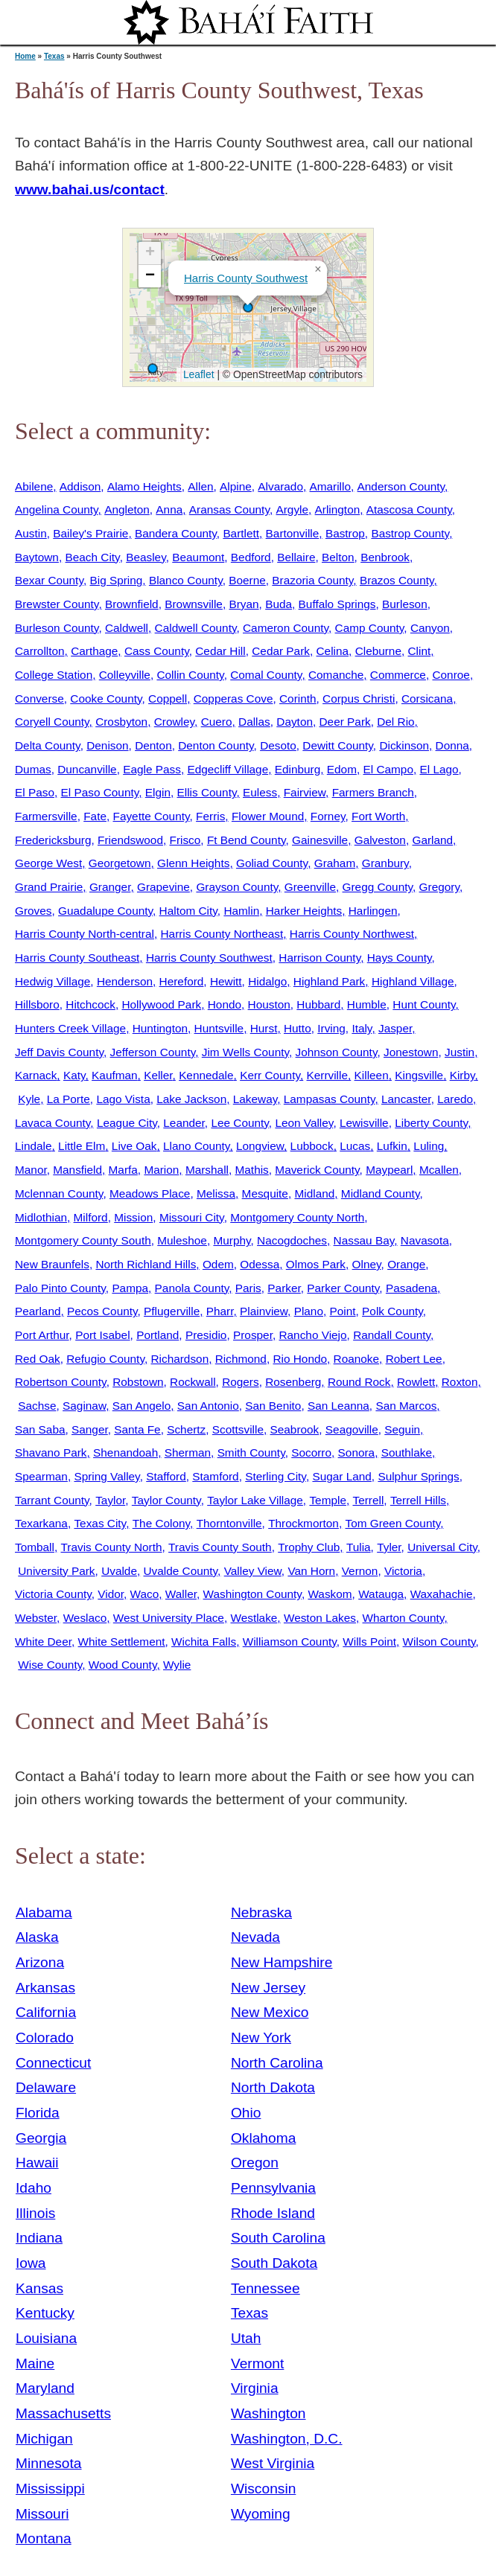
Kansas (39, 2288)
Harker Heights (304, 910)
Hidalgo (267, 981)
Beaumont (198, 557)
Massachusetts (63, 2413)
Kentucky (45, 2313)
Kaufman (114, 1075)
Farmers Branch (373, 792)
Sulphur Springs (418, 1476)
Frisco (185, 840)
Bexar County (49, 580)
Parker (283, 1288)
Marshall (207, 1169)
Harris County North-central (84, 933)
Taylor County (166, 1500)
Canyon (430, 627)
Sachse (37, 1405)
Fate (94, 816)
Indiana (39, 2238)
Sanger (89, 1429)
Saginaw (84, 1405)
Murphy (231, 1240)
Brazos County (397, 580)
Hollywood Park (161, 1004)
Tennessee (265, 2288)
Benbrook (385, 557)
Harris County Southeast (77, 957)
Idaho (33, 2188)
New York (261, 2037)
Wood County (123, 1664)
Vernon (360, 1571)
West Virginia (272, 2463)
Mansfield (77, 1169)
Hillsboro (37, 1004)
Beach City (92, 557)
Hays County (399, 957)
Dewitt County (337, 745)
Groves (33, 910)
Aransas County (229, 509)
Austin (31, 533)
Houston (269, 1004)
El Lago (438, 769)
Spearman (41, 1476)
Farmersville (46, 816)
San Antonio (208, 1405)
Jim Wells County (245, 1052)
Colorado (45, 2037)
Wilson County (439, 1641)
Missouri (42, 2514)
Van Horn (311, 1571)
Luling (428, 1146)
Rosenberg (293, 1381)
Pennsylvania (273, 2188)
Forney (328, 816)
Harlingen (373, 910)
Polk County (392, 1311)
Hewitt (226, 981)
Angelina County (56, 509)
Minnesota (49, 2463)
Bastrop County (410, 533)
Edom (342, 769)
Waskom (330, 1594)
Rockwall (192, 1381)
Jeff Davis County (59, 1052)
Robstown (137, 1381)
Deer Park (345, 721)
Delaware (46, 2087)
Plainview (263, 1311)
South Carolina (278, 2238)
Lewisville (364, 1122)
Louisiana (46, 2338)
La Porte (68, 1099)
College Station (53, 674)
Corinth (298, 698)
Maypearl (389, 1169)
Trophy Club (309, 1547)
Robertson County (60, 1381)
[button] (248, 307)
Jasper (395, 1028)
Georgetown (120, 863)
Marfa (123, 1169)
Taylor (110, 1500)
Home (25, 56)
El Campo (388, 769)
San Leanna (338, 1405)
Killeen (371, 1075)
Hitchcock (90, 1004)
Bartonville (292, 533)
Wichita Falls (203, 1641)
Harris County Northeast (222, 933)
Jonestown (411, 1052)
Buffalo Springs (337, 604)
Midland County (380, 1193)
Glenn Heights (193, 863)
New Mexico (270, 2012)
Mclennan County (59, 1193)
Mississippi (50, 2488)
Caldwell (126, 627)
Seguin (402, 1429)
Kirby (462, 1075)
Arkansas (45, 1987)
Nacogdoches (292, 1240)
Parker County (343, 1288)
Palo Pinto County (60, 1288)
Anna (169, 509)
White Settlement (121, 1641)
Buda (278, 604)
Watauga (381, 1594)
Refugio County (105, 1358)
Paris (248, 1288)
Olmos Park (316, 1264)
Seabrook (294, 1429)
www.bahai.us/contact (90, 189)
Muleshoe (182, 1240)
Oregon (255, 2162)
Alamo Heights (144, 486)
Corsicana (427, 698)
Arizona (40, 1962)
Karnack (36, 1075)
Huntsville (219, 1028)
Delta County (47, 745)
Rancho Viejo (312, 1335)
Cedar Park (281, 651)
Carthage (94, 651)
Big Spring (115, 580)
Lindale (33, 1146)
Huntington (160, 1028)
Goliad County (272, 863)
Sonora (356, 1452)
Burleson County (56, 627)
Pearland (37, 1311)
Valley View (253, 1571)
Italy (362, 1028)
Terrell (368, 1500)
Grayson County (237, 886)
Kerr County (270, 1075)
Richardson (179, 1358)
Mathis (252, 1169)
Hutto (297, 1028)
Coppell (167, 698)
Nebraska (261, 1912)
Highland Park (329, 981)
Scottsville (238, 1429)
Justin (459, 1052)
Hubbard (318, 1004)
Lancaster (406, 1099)
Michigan (44, 2438)
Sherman (188, 1452)
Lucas (355, 1146)
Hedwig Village (52, 981)
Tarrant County (52, 1500)
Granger (110, 886)
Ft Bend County (246, 840)
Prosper (253, 1335)
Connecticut (53, 2063)
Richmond (241, 1358)
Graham (334, 863)
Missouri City (191, 1217)
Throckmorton (303, 1523)
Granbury (385, 863)
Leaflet (197, 374)
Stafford (166, 1476)
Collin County (189, 674)
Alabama (44, 1912)
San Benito (273, 1405)
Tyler (389, 1547)
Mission (133, 1217)
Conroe (450, 674)
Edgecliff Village (227, 769)
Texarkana (41, 1523)
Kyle (29, 1099)
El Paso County (100, 792)
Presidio (206, 1335)
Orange (406, 1264)
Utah (246, 2338)
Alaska (37, 1937)
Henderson (125, 981)
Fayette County (151, 816)
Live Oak (134, 1146)
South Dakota (274, 2263)
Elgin (158, 792)
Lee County (239, 1122)
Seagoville (351, 1429)
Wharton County (404, 1617)
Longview (260, 1146)
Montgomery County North (297, 1217)
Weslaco (85, 1617)
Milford (91, 1217)
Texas (54, 56)
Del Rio (395, 721)
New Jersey (268, 1987)
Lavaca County (52, 1122)
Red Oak (37, 1358)
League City (127, 1122)
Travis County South (220, 1547)
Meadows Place (149, 1193)
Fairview (304, 792)
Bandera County (176, 533)
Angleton (127, 509)
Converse (39, 698)
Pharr (220, 1311)
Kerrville (327, 1075)
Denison (107, 745)
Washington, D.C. (287, 2438)
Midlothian (41, 1217)
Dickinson (404, 745)
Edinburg (297, 769)
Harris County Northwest (352, 933)
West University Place (168, 1617)
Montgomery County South (83, 1240)
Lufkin (392, 1146)
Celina (333, 651)
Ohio (246, 2112)
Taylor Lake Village (255, 1500)
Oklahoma (263, 2138)
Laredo (455, 1099)
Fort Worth (378, 816)
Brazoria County (312, 580)
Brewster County (56, 604)
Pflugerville (172, 1311)
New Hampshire (282, 1962)
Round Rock (359, 1381)
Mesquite (265, 1193)
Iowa (31, 2263)
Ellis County (207, 792)
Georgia (41, 2138)
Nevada (255, 1937)
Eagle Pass (152, 769)
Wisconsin (263, 2488)
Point (343, 1311)
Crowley (174, 721)
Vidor (111, 1594)
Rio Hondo (300, 1358)
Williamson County (290, 1641)
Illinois (35, 2213)
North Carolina (277, 2063)
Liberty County (431, 1122)
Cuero (216, 721)
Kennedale (206, 1075)
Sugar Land (341, 1476)
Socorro (311, 1452)
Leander (184, 1122)
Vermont (257, 2363)
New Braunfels (52, 1264)
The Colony (161, 1523)
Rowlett (416, 1381)
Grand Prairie (49, 886)
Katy (74, 1075)
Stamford (215, 1476)
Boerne (247, 580)
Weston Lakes (320, 1617)
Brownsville (194, 604)
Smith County (251, 1452)
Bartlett (241, 533)
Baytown (37, 557)
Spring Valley (106, 1476)
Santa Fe (137, 1429)
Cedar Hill (220, 651)
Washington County (252, 1594)
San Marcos (405, 1405)
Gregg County (378, 886)
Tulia (358, 1547)
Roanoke (356, 1358)
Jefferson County (153, 1052)
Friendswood (130, 840)
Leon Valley (304, 1122)
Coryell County (52, 721)
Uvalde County (181, 1571)
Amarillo (330, 486)
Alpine (236, 486)
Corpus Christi (358, 698)
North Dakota (273, 2087)
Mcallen (439, 1169)
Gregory (439, 886)
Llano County (196, 1146)
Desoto (278, 745)
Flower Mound (268, 816)
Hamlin (241, 910)
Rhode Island (273, 2213)
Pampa (130, 1288)
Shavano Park (50, 1452)
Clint (419, 651)
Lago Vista (123, 1099)
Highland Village (413, 981)
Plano (308, 1311)
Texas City (100, 1523)
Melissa (216, 1193)
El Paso (34, 792)
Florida (38, 2112)
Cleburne (378, 651)
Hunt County (423, 1004)
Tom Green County (392, 1523)
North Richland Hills (145, 1264)
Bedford (251, 557)
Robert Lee (414, 1358)
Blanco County (186, 580)
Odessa (259, 1264)
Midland (314, 1193)
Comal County (266, 674)
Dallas (254, 721)
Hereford (181, 981)
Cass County (156, 651)
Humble (367, 1004)
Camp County (369, 627)
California (46, 2012)
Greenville (310, 886)
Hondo (224, 1004)
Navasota (425, 1240)
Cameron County (285, 627)
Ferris (210, 816)
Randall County (391, 1335)
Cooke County (106, 698)
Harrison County (319, 957)
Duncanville (86, 769)
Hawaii (37, 2162)
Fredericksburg (53, 840)
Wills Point (369, 1641)
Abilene (34, 486)
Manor (31, 1169)
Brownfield (132, 604)
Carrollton (40, 651)
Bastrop (345, 533)
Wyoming (260, 2514)
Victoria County (53, 1594)
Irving (331, 1028)
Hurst (264, 1028)
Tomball (34, 1547)
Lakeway (255, 1099)
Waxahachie (441, 1594)
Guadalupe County (105, 910)
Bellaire (296, 557)
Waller (181, 1594)
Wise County (50, 1664)
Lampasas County (329, 1099)
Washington (268, 2413)
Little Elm (81, 1146)
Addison (80, 486)
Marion (161, 1169)
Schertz (186, 1429)
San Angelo (141, 1405)
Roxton (460, 1381)
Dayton (294, 721)
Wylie (177, 1664)
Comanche (335, 674)
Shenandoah (125, 1452)
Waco (144, 1594)
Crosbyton (121, 721)
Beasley (146, 557)
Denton (153, 745)
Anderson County (401, 486)
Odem (218, 1264)
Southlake (406, 1452)
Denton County (215, 745)
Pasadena (411, 1288)
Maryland (45, 2388)
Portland (157, 1335)
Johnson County (337, 1052)
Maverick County (317, 1169)
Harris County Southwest (246, 278)
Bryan (243, 604)
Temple (327, 1500)
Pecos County (102, 1311)
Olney (366, 1264)
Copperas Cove (233, 698)
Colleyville (124, 674)
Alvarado (280, 486)
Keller (158, 1075)
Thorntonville (229, 1523)
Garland (432, 840)
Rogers (240, 1381)
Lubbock (312, 1146)
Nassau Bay (364, 1240)
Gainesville (320, 840)
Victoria (403, 1571)
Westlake (253, 1617)
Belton (338, 557)
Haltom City (188, 910)
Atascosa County (409, 509)
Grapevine (163, 886)
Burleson (404, 604)
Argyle (292, 509)
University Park (56, 1571)
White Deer (43, 1641)
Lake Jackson (191, 1099)
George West (48, 863)
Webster (36, 1617)
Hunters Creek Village (70, 1028)
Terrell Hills (418, 1500)
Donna (452, 745)
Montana (43, 2538)
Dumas (33, 769)
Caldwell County (196, 627)
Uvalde (119, 1571)
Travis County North (111, 1547)
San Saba (40, 1429)
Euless (260, 792)
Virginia (255, 2388)
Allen (200, 486)
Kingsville (419, 1075)
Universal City (442, 1547)
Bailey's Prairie (90, 533)
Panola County (192, 1288)
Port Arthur (42, 1335)
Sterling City (275, 1476)
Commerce (398, 674)
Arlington (337, 509)
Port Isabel (102, 1335)
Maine (35, 2363)
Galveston (380, 840)
